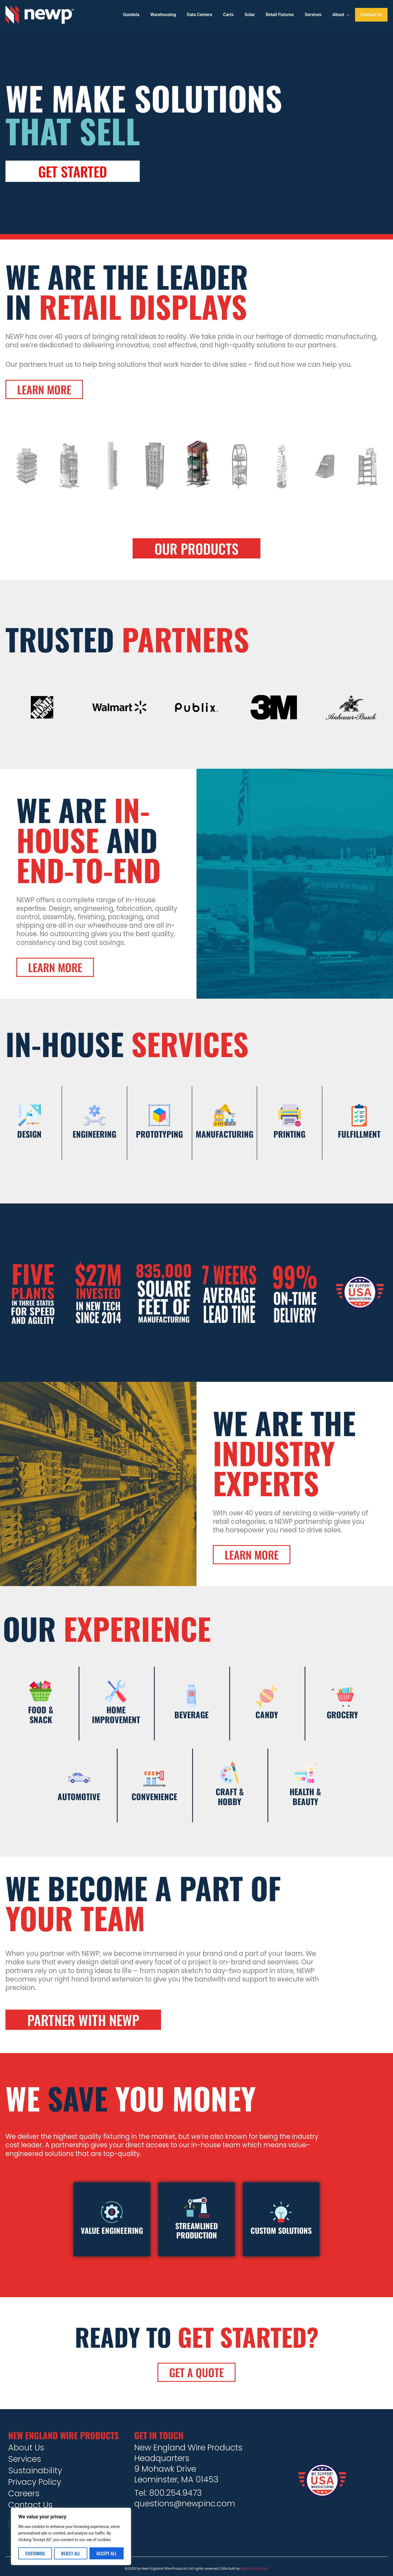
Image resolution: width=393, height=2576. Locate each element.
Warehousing (163, 14)
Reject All (70, 2553)
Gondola (131, 14)
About (341, 14)
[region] (71, 2536)
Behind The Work (254, 2568)
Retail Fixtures (280, 14)
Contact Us (371, 14)
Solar (250, 14)
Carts (228, 14)
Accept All (106, 2553)
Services (313, 14)
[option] (197, 472)
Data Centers (199, 14)
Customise (35, 2553)
